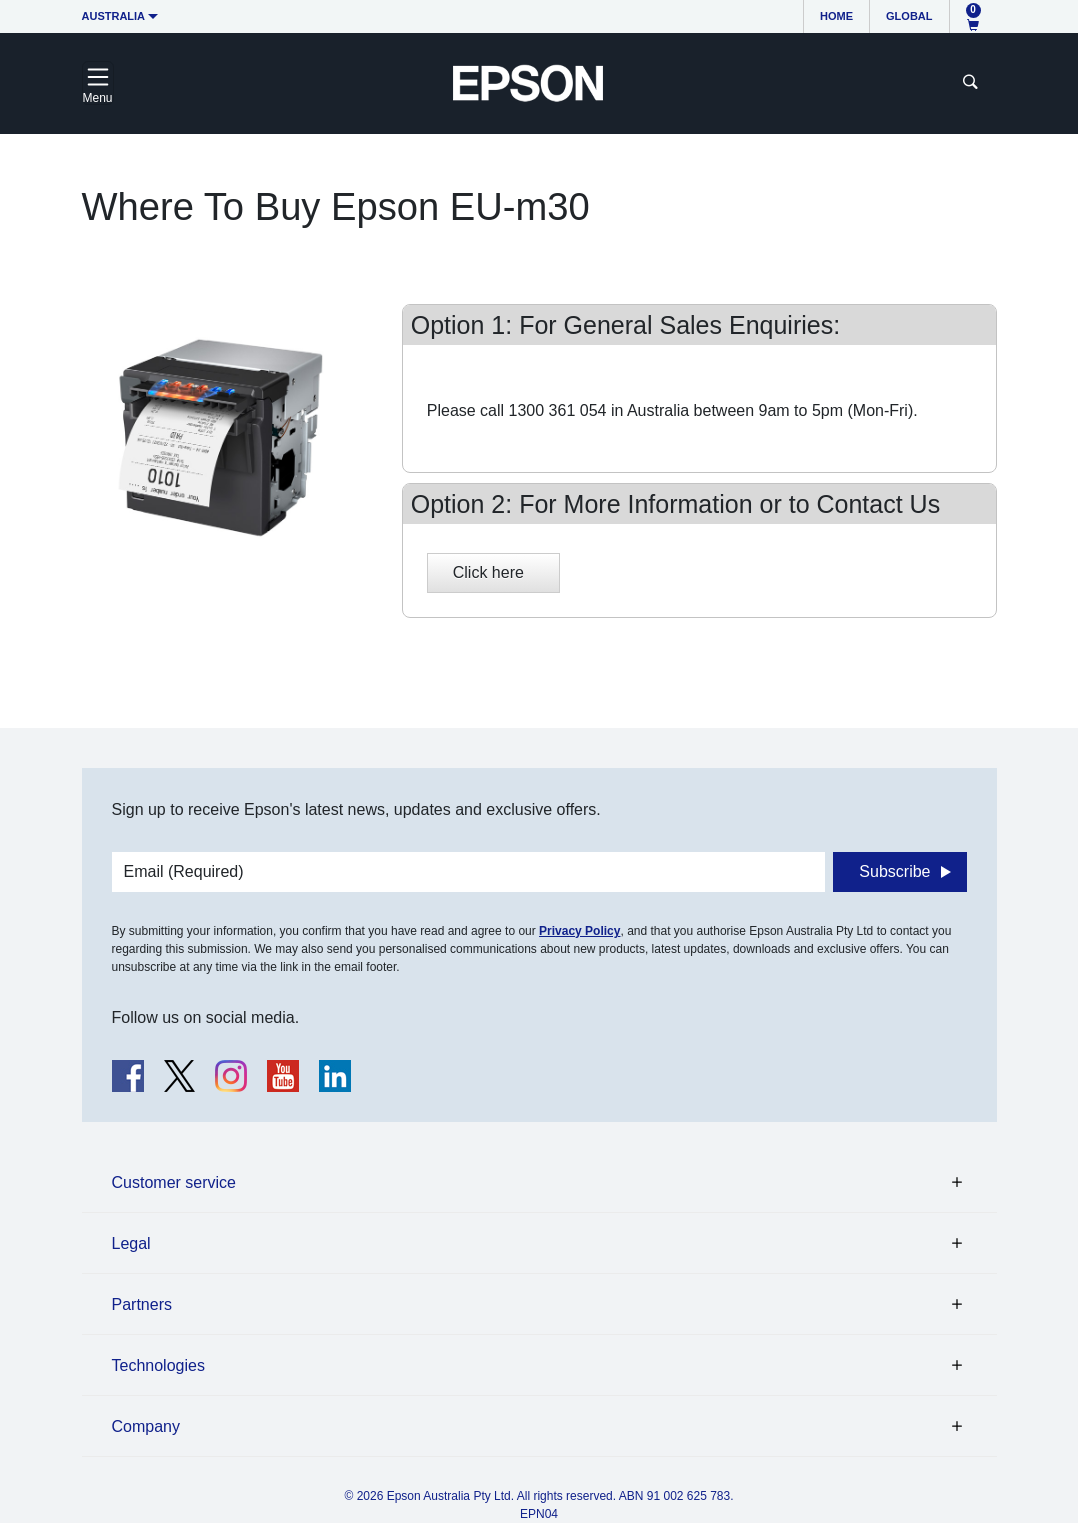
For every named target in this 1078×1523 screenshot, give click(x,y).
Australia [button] (114, 16)
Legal (131, 1243)
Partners (142, 1304)
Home (836, 16)
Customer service (174, 1182)
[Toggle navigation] (98, 83)
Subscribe (894, 871)
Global (909, 16)
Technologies (158, 1365)
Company (146, 1426)
